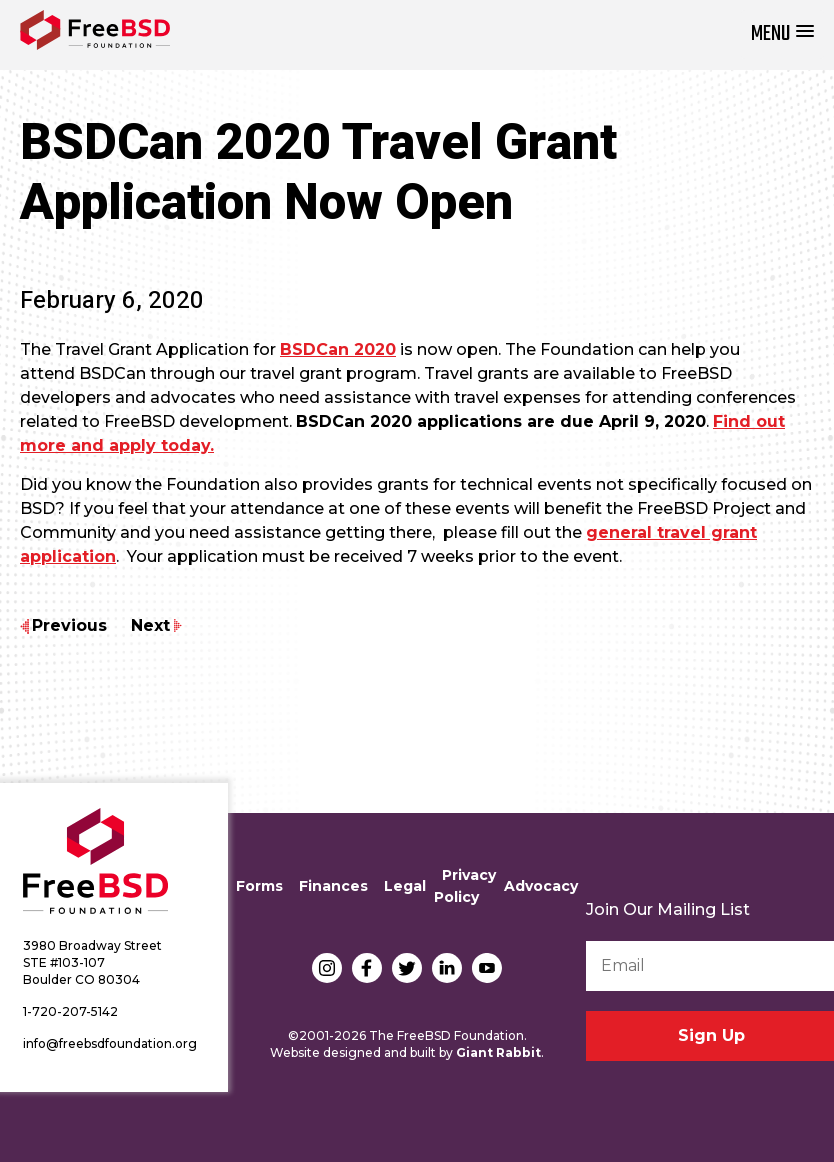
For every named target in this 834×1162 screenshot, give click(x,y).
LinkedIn (447, 968)
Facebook (367, 968)
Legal (405, 886)
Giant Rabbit (498, 1052)
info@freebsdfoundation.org (110, 1043)
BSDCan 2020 (338, 349)
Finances (333, 886)
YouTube (487, 968)
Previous (69, 625)
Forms (259, 886)
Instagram (327, 968)
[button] (782, 34)
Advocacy (541, 886)
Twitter (407, 968)
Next (150, 625)
